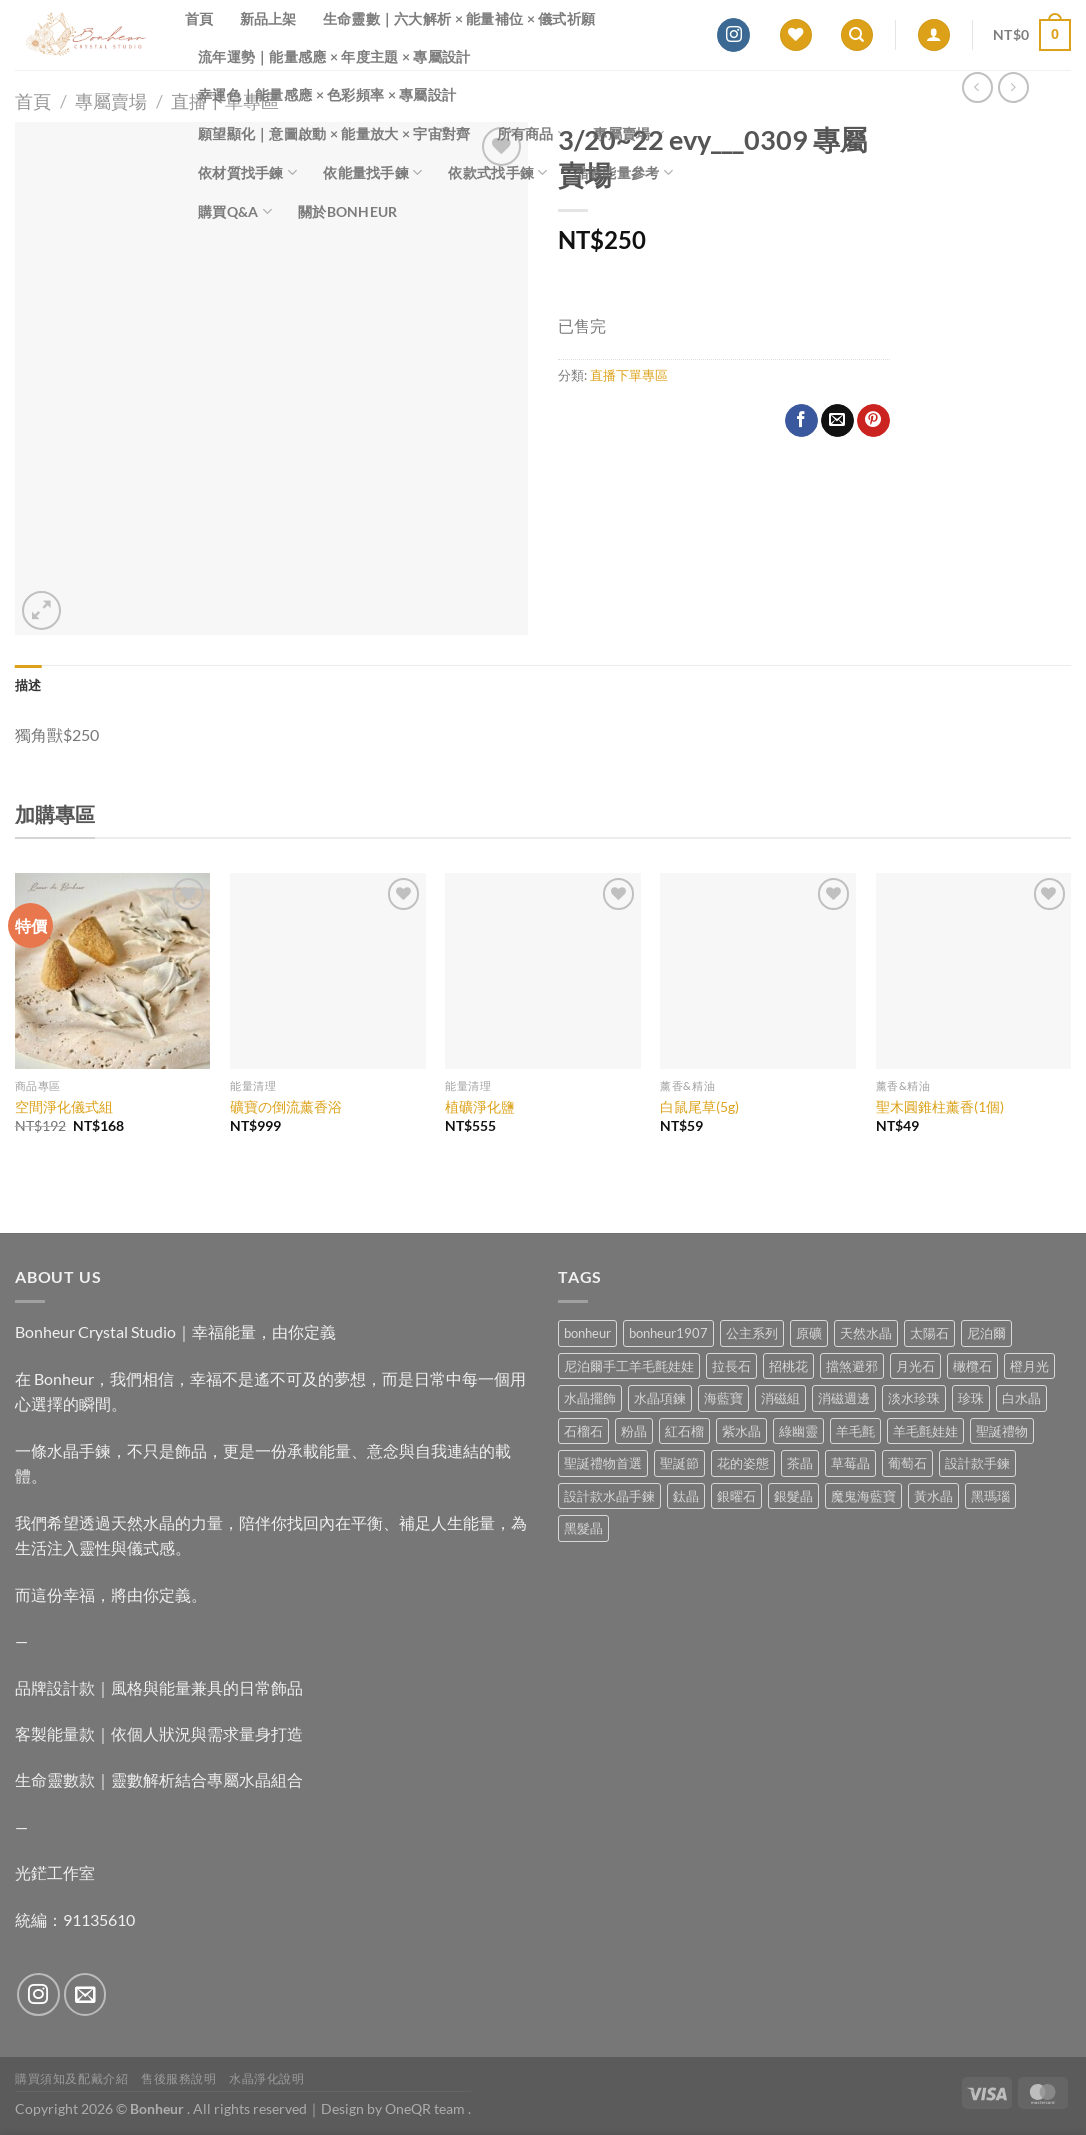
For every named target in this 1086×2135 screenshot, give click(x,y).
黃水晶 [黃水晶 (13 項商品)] (933, 1496)
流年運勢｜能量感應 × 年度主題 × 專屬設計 (334, 56)
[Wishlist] (796, 35)
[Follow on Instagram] (733, 35)
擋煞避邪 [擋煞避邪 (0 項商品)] (852, 1366)
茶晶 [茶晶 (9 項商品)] (800, 1463)
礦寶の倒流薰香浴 (286, 1106)
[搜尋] (857, 35)
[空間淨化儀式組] (113, 971)
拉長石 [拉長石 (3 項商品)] (731, 1366)
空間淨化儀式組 (64, 1106)
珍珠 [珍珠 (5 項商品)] (971, 1398)
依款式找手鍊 (497, 172)
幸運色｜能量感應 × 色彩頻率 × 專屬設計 (327, 94)
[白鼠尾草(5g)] (758, 971)
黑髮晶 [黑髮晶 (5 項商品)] (583, 1528)
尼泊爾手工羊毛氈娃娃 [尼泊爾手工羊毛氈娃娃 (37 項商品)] (629, 1366)
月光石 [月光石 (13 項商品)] (915, 1366)
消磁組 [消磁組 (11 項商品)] (780, 1398)
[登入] (934, 35)
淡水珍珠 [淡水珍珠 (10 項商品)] (914, 1398)
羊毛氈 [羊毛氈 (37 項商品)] (855, 1431)
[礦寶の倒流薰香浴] (328, 971)
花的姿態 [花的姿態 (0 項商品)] (743, 1463)
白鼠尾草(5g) (699, 1106)
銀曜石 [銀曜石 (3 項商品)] (736, 1496)
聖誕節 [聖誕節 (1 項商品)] (679, 1463)
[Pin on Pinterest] (873, 421)
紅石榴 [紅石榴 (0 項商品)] (684, 1431)
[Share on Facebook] (801, 421)
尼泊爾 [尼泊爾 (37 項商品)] (986, 1333)
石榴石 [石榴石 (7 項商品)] (583, 1431)
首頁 (199, 18)
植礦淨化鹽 (480, 1106)
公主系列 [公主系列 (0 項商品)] (752, 1333)
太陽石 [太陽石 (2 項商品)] (929, 1333)
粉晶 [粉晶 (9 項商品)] (634, 1431)
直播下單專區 (629, 375)
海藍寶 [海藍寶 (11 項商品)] (723, 1398)
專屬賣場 (628, 133)
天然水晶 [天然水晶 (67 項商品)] (866, 1333)
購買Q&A (235, 211)
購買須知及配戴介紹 (72, 2078)
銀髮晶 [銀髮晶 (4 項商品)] (793, 1496)
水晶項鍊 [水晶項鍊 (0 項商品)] (660, 1398)
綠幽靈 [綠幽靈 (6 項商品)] (798, 1431)
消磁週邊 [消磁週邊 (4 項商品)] (844, 1398)
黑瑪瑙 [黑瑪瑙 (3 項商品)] (990, 1496)
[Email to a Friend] (837, 421)
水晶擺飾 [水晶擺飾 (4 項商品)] (590, 1398)
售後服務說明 (179, 2078)
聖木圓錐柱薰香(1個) (940, 1106)
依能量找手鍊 (372, 172)
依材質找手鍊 (247, 172)
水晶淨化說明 (267, 2078)
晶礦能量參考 (623, 172)
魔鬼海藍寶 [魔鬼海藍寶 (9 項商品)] (863, 1496)
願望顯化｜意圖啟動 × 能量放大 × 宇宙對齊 (334, 133)
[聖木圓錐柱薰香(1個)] (974, 971)
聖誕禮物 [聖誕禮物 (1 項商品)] (1002, 1431)
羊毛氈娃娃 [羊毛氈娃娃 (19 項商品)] (925, 1431)
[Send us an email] (85, 1994)
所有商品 (532, 133)
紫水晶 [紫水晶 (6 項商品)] (741, 1431)
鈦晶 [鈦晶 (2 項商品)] (686, 1496)
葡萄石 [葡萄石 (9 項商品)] (907, 1463)
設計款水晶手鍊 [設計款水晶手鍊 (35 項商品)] (609, 1496)
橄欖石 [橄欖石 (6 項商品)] (972, 1366)
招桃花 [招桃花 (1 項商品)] (788, 1366)
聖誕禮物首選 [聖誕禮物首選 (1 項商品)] (603, 1463)
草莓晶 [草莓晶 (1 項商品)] (850, 1463)
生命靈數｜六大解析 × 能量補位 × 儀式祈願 (459, 18)
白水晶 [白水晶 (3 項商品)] (1021, 1398)
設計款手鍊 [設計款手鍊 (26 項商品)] (977, 1463)
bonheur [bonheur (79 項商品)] (587, 1333)
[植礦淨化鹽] (543, 971)
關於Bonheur (348, 211)
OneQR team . (428, 2108)
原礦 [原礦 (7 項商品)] (809, 1333)
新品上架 (268, 18)
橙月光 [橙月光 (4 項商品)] (1029, 1366)
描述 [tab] (28, 685)
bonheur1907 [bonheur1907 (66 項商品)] (668, 1333)
